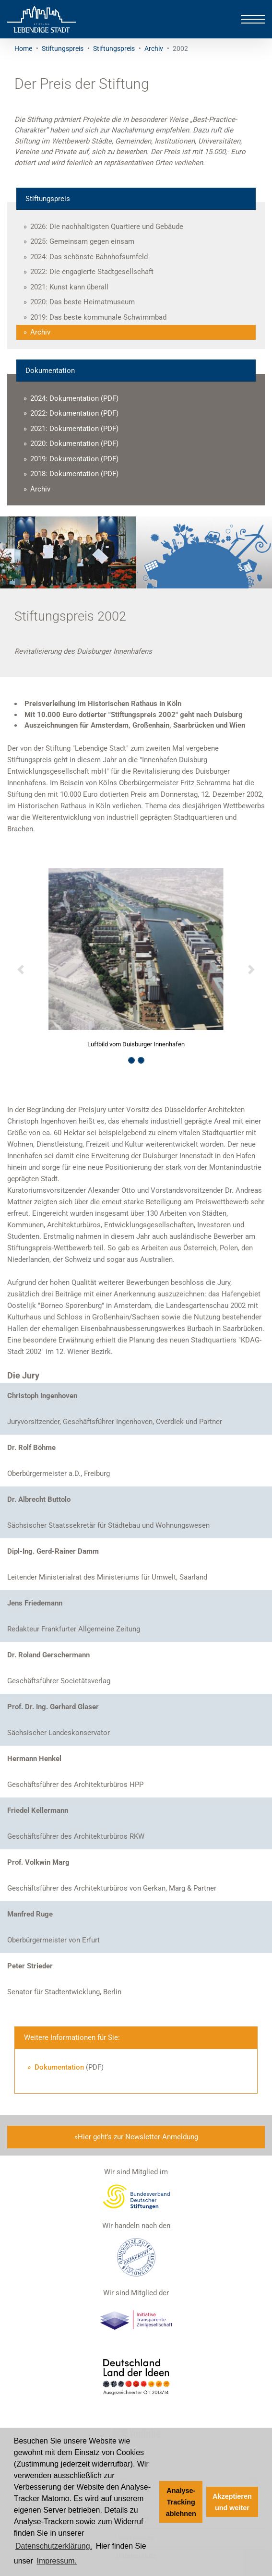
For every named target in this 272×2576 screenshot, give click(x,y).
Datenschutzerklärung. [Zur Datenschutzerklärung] (53, 2546)
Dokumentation (58, 2067)
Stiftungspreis (62, 48)
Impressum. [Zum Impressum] (56, 2561)
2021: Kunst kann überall (69, 287)
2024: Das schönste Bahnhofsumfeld (89, 256)
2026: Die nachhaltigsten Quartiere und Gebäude (106, 226)
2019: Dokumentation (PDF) (74, 459)
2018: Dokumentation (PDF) (74, 473)
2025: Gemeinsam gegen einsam (82, 241)
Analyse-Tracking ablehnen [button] (181, 2502)
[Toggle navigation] (253, 19)
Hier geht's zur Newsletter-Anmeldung (138, 2137)
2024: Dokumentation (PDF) (74, 398)
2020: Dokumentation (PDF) (74, 443)
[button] (20, 969)
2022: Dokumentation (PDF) (74, 413)
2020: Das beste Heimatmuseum (82, 302)
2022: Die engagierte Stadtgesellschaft (92, 271)
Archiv (153, 48)
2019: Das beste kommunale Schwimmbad (98, 317)
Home (23, 48)
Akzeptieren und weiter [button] (232, 2502)
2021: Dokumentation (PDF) (74, 428)
